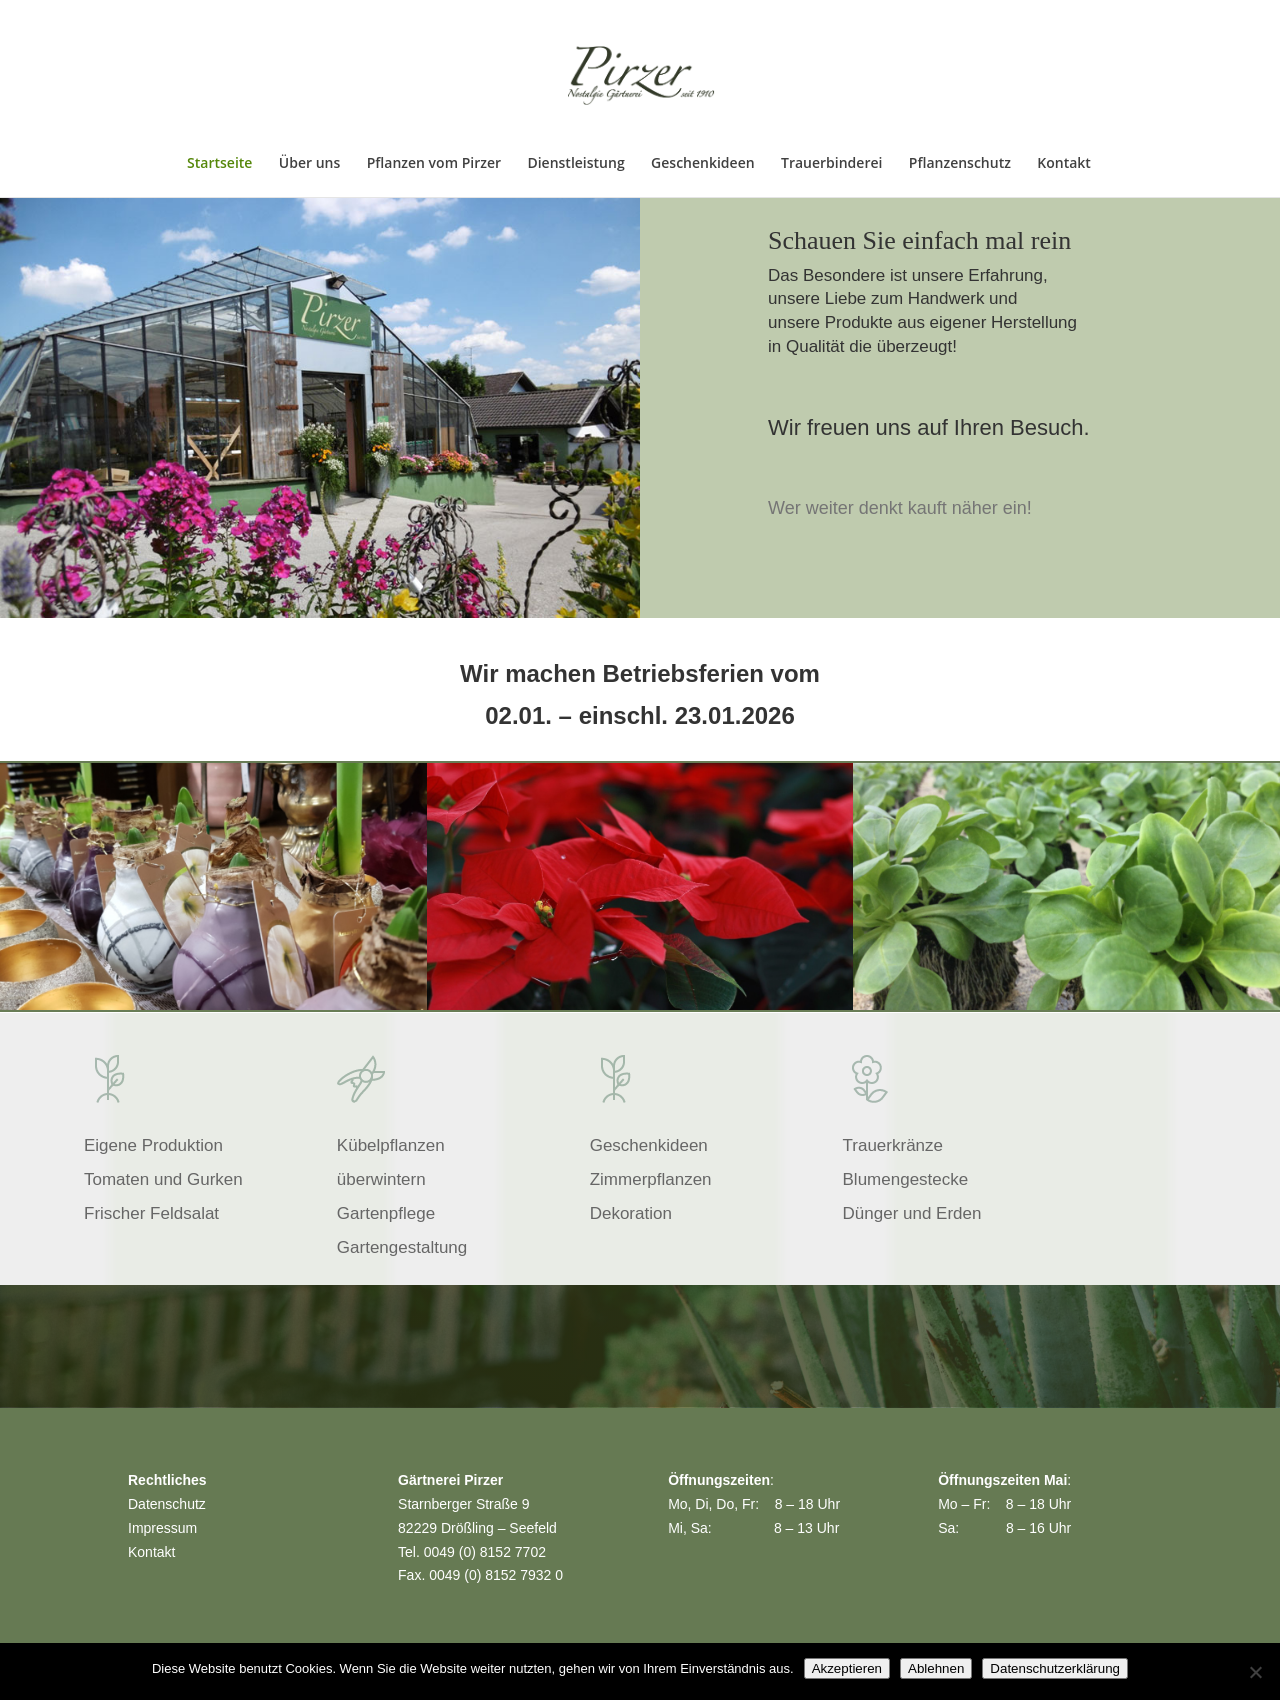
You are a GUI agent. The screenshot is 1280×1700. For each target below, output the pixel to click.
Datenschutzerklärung (1055, 1668)
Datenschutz (167, 1504)
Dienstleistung (575, 164)
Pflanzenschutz (960, 164)
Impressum (162, 1528)
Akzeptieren (847, 1668)
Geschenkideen (703, 164)
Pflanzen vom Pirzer (434, 164)
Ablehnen (936, 1668)
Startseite (219, 164)
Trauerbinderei (831, 164)
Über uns (309, 164)
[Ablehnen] (1255, 1672)
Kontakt (1064, 164)
